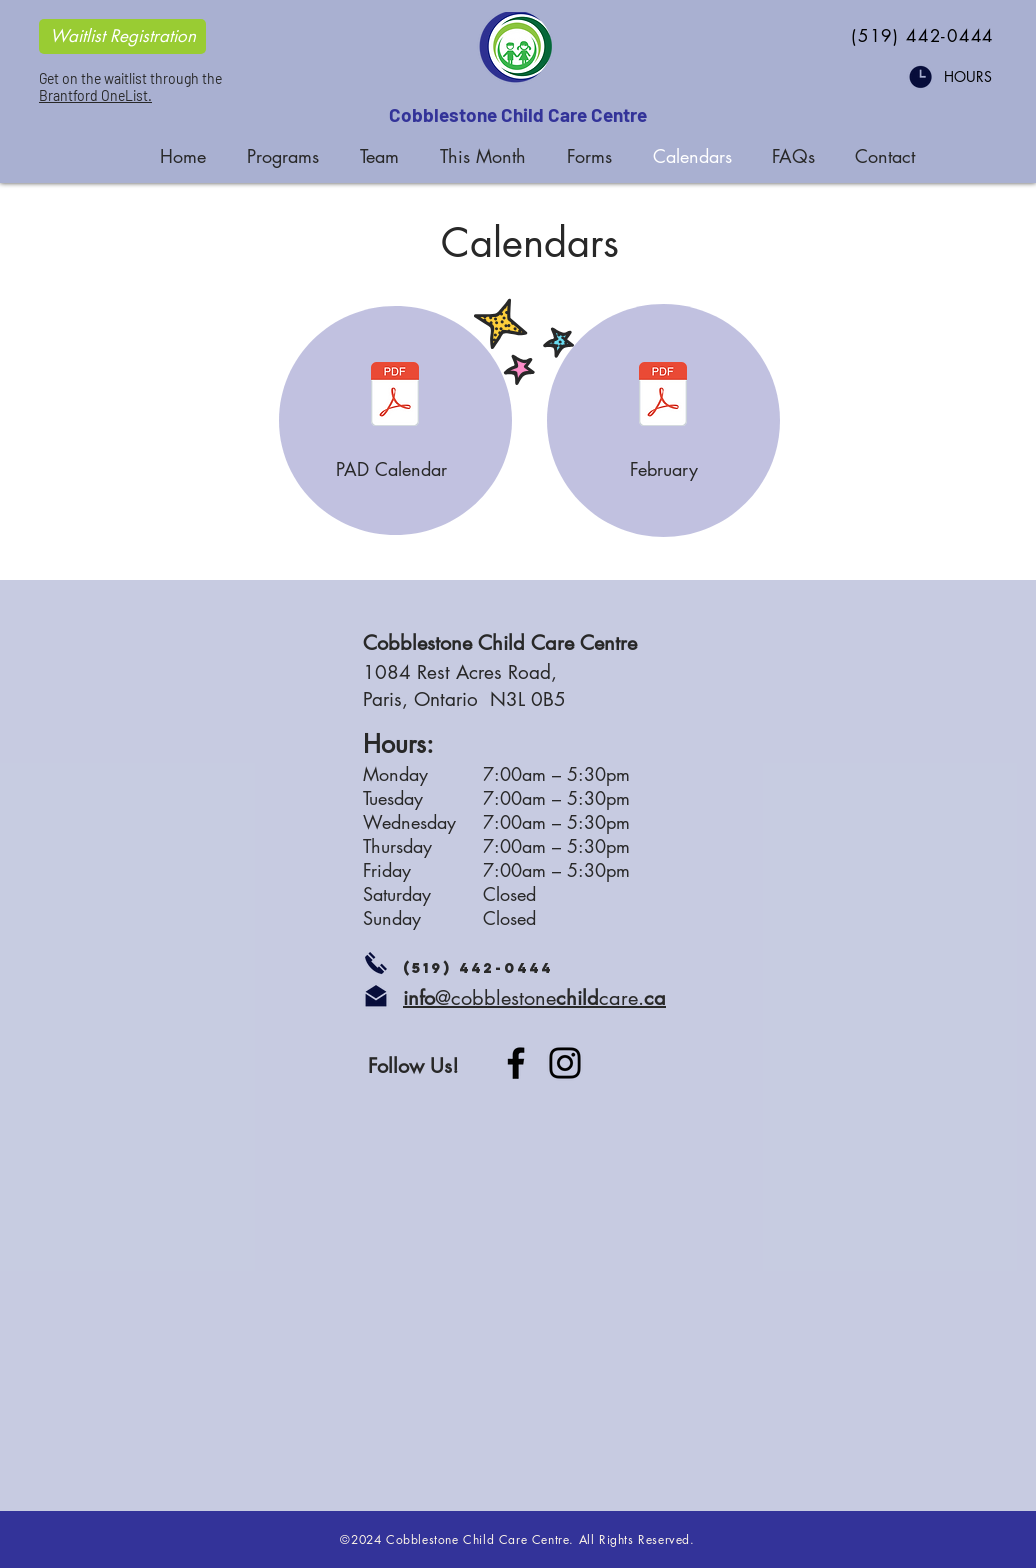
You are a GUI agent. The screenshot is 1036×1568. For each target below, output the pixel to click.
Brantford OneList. (95, 95)
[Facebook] (516, 1063)
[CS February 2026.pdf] (663, 396)
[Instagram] (565, 1063)
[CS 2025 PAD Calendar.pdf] (395, 396)
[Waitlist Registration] (122, 36)
